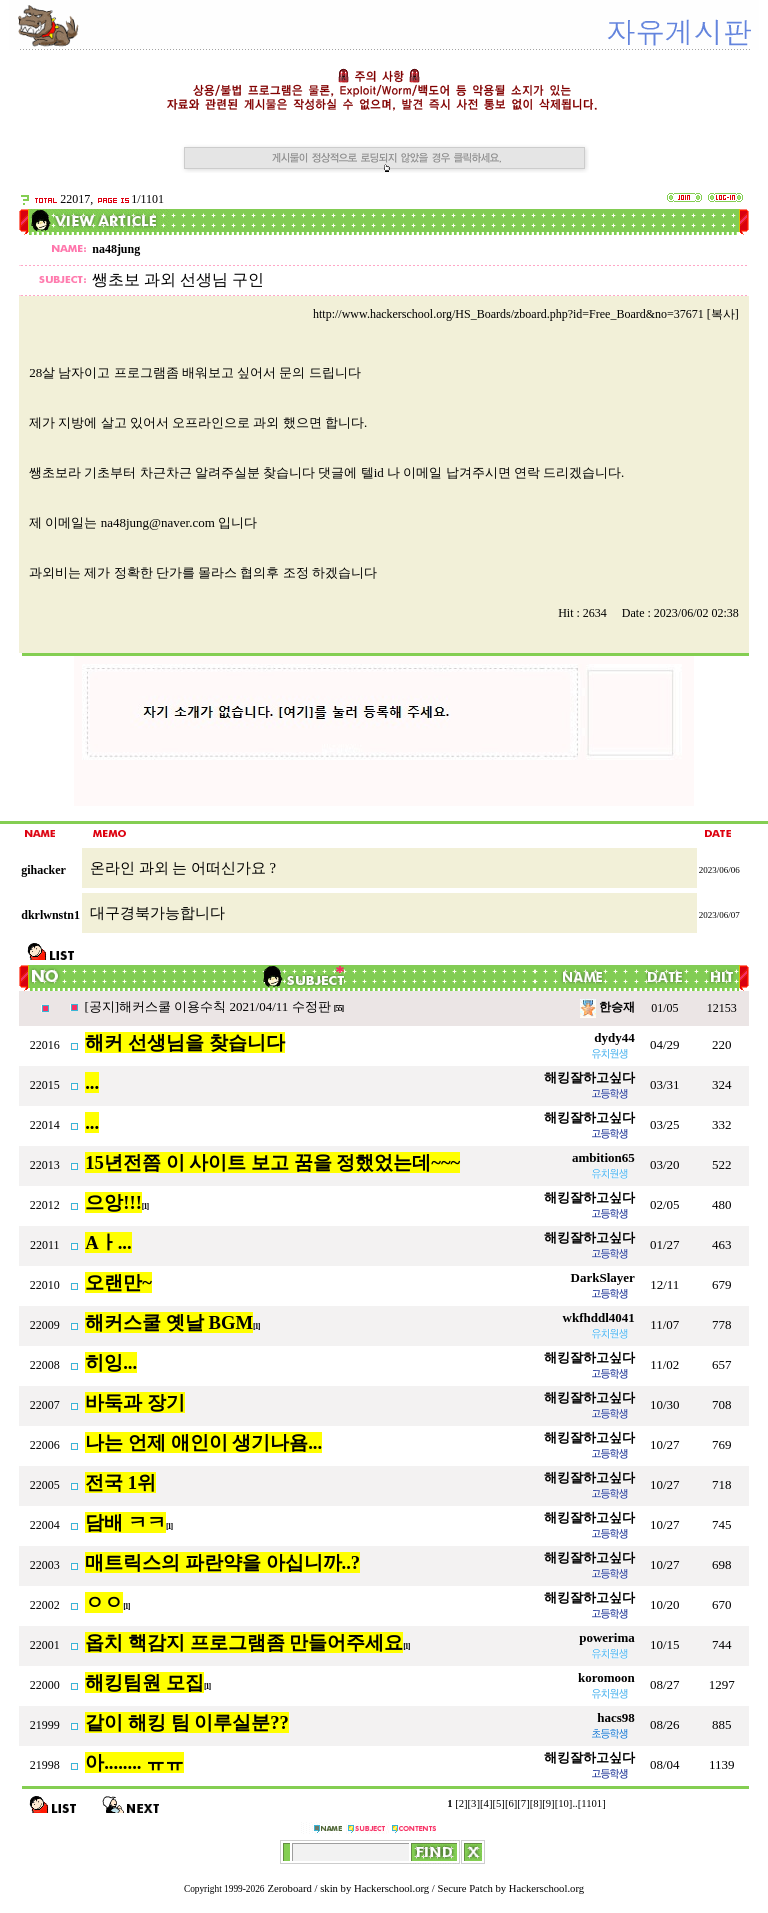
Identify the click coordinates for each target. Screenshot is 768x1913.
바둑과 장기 (135, 1402)
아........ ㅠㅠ (134, 1762)
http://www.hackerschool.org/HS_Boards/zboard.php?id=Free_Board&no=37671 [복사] (526, 314)
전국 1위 (120, 1482)
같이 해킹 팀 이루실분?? (187, 1722)
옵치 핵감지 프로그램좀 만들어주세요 (244, 1642)
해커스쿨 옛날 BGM (169, 1322)
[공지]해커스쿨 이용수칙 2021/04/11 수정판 (208, 1006)
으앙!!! (113, 1202)
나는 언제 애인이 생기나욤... (203, 1442)
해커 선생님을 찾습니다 (184, 1042)
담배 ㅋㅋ (125, 1522)
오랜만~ (118, 1282)
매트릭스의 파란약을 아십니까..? (222, 1562)
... (92, 1082)
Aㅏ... (108, 1242)
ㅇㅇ (104, 1602)
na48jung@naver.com (158, 522)
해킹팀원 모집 (144, 1682)
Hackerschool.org (391, 1888)
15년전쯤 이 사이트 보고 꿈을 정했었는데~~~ (272, 1162)
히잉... (111, 1362)
